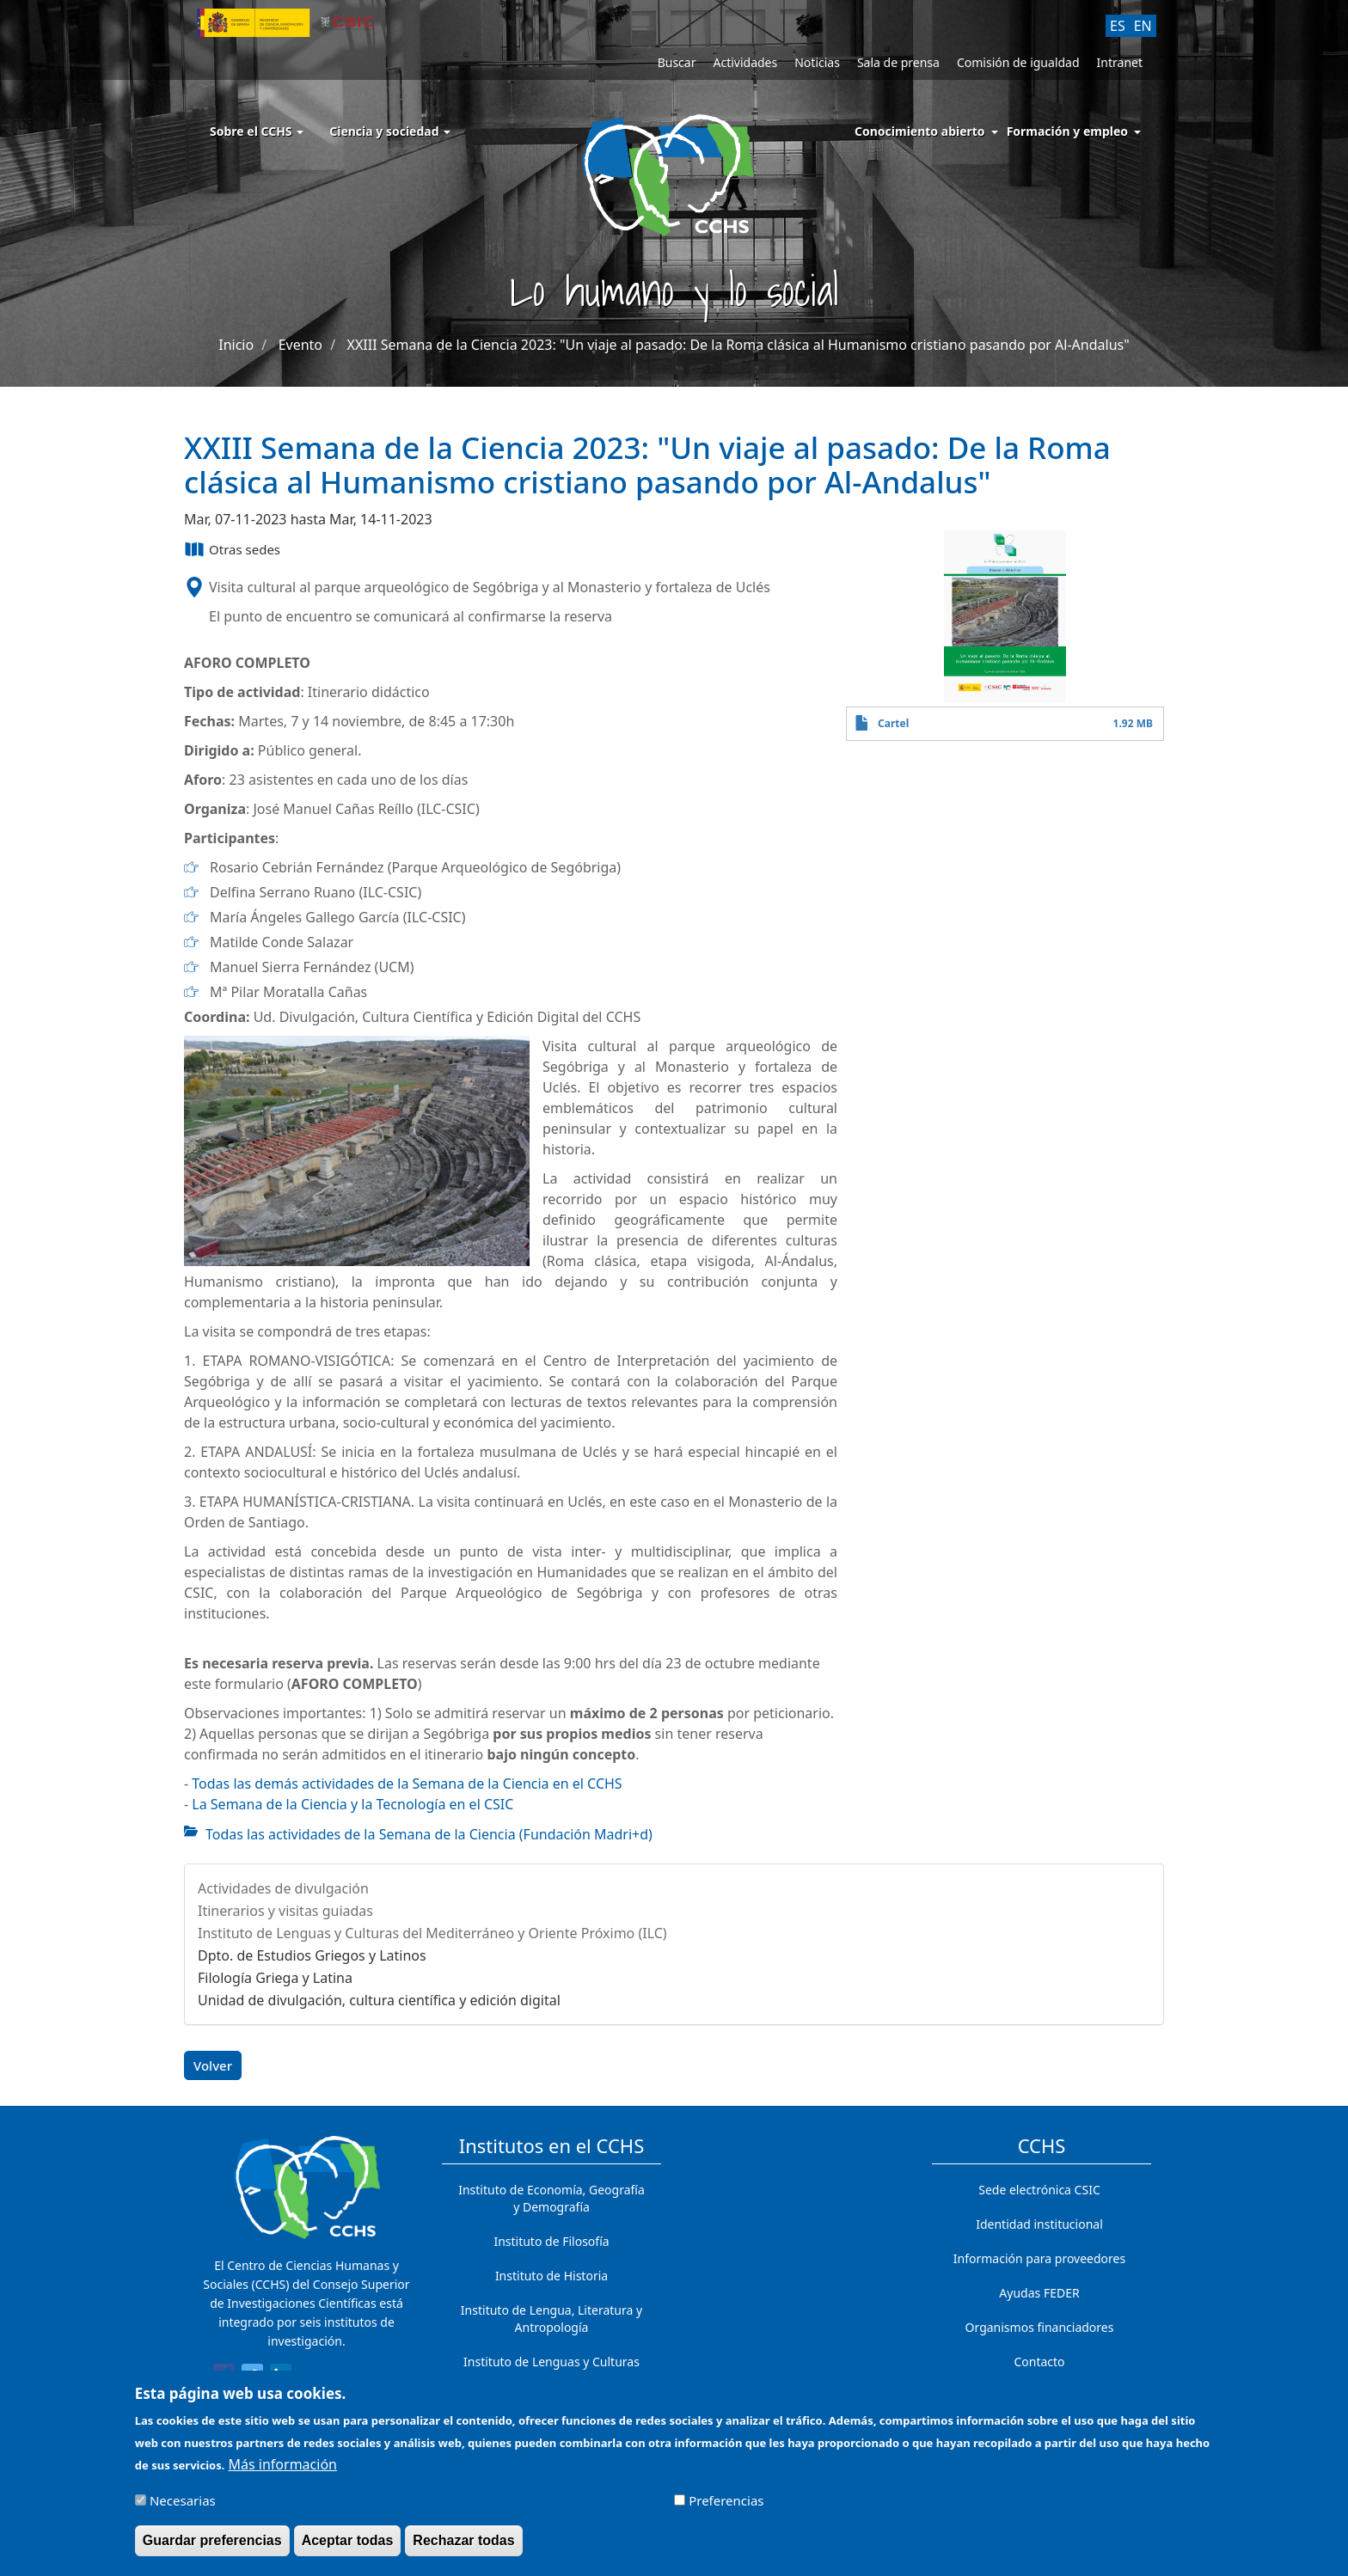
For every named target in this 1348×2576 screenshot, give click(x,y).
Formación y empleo (1067, 131)
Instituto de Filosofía (551, 2241)
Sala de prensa (898, 62)
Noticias (817, 62)
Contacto (1039, 2361)
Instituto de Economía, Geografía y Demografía (551, 2198)
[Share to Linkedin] (280, 2377)
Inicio (236, 344)
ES (1117, 25)
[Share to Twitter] (252, 2377)
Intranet (1120, 62)
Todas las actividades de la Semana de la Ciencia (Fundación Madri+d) (429, 1834)
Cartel (893, 723)
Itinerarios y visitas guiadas (285, 1910)
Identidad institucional (1039, 2224)
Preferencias (726, 2509)
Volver (212, 2065)
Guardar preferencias (212, 2549)
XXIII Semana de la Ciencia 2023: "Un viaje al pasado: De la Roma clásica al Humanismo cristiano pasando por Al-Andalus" (738, 344)
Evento (300, 344)
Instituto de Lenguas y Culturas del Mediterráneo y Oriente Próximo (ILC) (432, 1933)
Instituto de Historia (551, 2275)
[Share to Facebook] (224, 2377)
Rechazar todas (463, 2549)
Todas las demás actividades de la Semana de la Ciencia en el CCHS (407, 1783)
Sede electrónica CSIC (1039, 2189)
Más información (283, 2472)
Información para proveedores (1039, 2258)
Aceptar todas (348, 2549)
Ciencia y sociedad (389, 131)
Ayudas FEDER (1039, 2293)
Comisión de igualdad (1018, 62)
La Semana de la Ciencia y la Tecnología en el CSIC (352, 1804)
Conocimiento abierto (920, 131)
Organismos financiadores (1039, 2327)
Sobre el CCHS (256, 131)
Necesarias (183, 2509)
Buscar (677, 62)
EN (1143, 25)
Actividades (745, 62)
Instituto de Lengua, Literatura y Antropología (551, 2318)
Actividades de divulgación (283, 1888)
